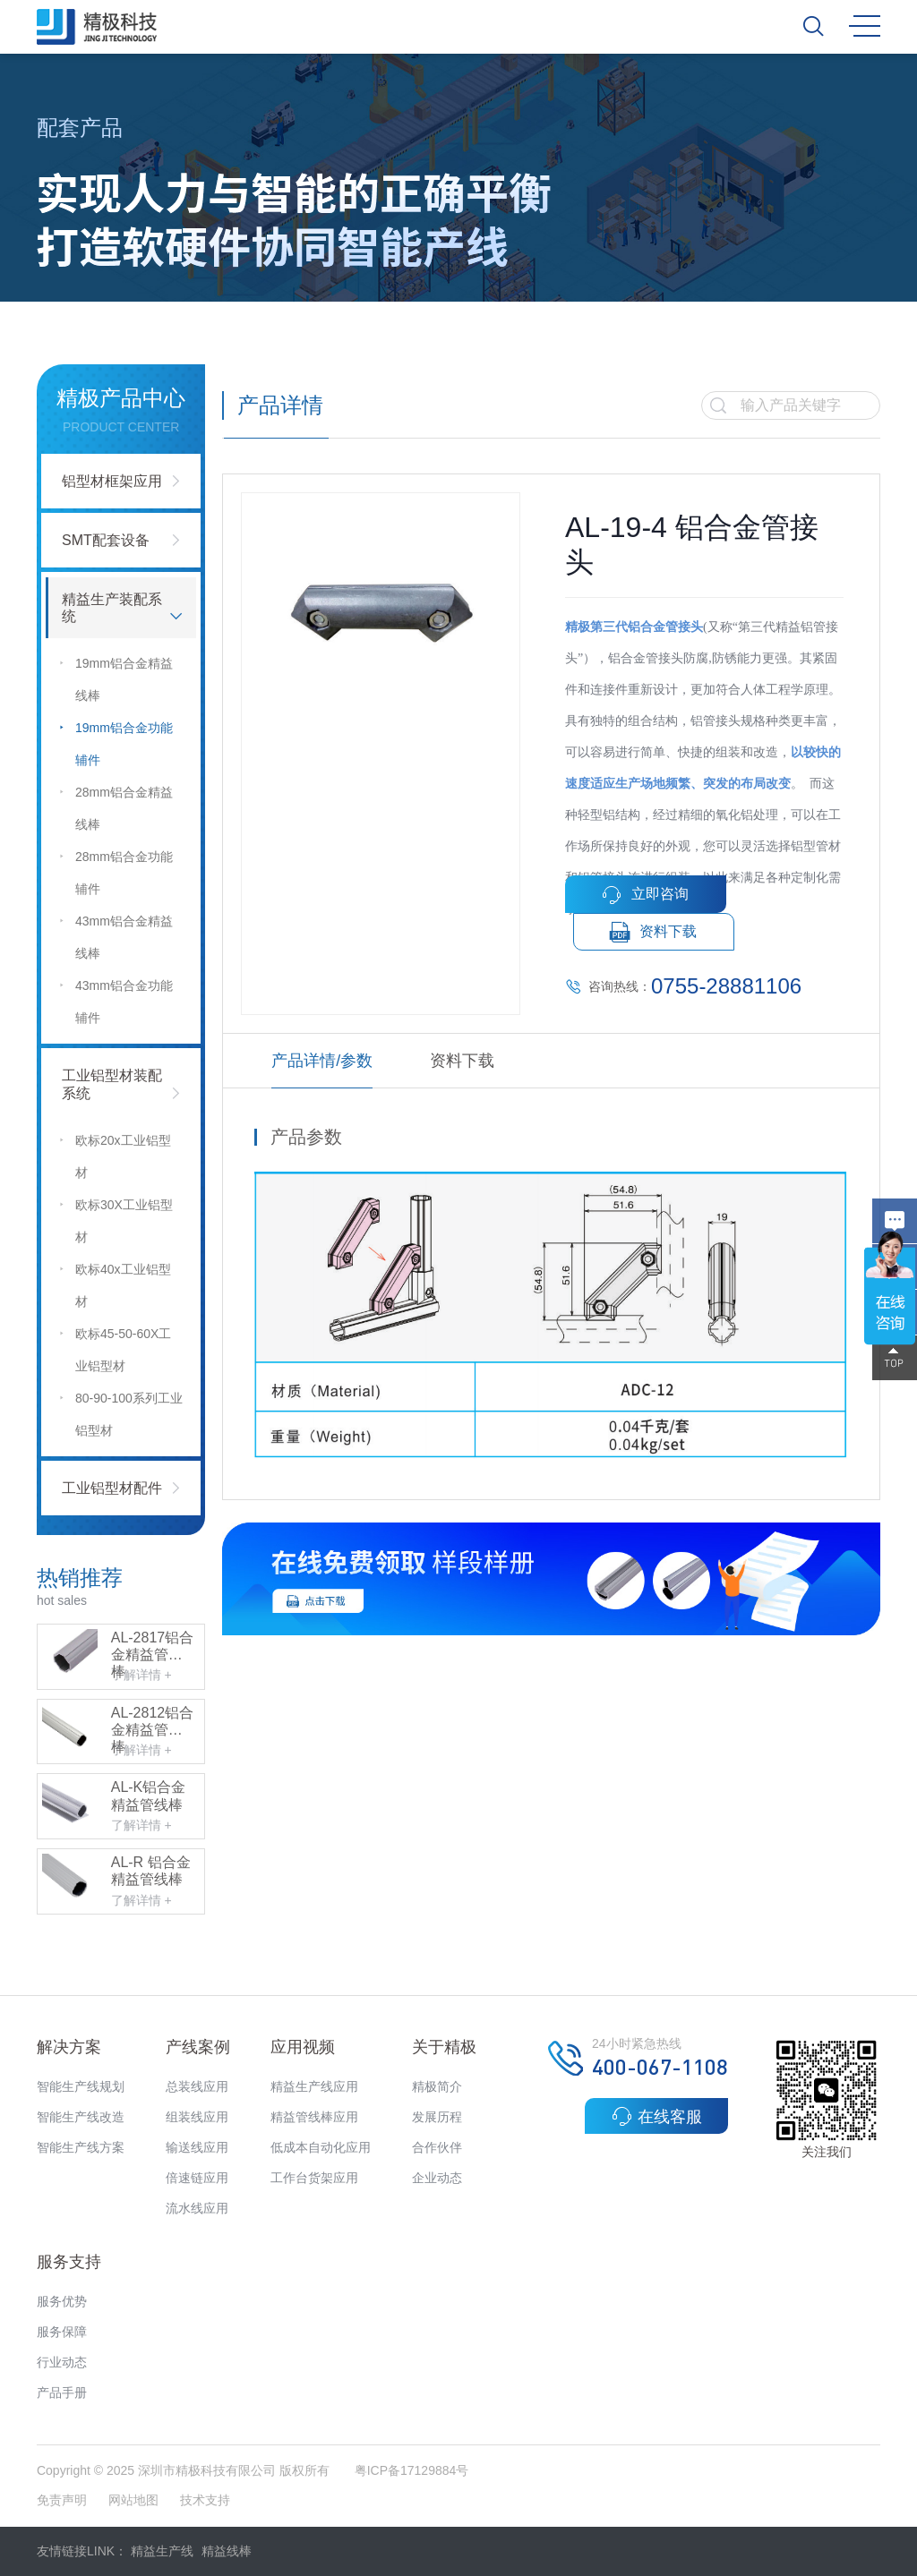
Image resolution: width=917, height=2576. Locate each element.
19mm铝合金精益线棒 (115, 677)
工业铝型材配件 (112, 1488)
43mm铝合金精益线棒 (115, 934)
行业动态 (62, 2362)
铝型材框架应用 (112, 481)
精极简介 (437, 2086)
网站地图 (133, 2500)
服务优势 (62, 2301)
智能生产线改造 (80, 2117)
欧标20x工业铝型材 (114, 1153)
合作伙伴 (437, 2147)
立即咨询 (645, 894)
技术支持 (205, 2500)
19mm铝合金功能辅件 (115, 741)
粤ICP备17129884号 (412, 2470)
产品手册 (62, 2392)
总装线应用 (197, 2086)
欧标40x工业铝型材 (114, 1282)
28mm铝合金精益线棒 (115, 806)
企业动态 (437, 2178)
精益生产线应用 (314, 2086)
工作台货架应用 (314, 2178)
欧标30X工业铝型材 (115, 1217)
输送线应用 (197, 2147)
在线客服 (657, 2116)
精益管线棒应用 (314, 2117)
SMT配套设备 (106, 540)
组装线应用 (197, 2117)
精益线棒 (226, 2551)
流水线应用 (197, 2208)
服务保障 (62, 2331)
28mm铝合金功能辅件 (115, 870)
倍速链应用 (197, 2178)
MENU (864, 26)
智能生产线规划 (80, 2086)
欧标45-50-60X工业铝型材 (115, 1346)
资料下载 (653, 933)
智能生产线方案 (80, 2147)
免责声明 (63, 2500)
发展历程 (437, 2117)
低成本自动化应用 (320, 2147)
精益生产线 (162, 2551)
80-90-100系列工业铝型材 (120, 1411)
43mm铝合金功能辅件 (115, 999)
